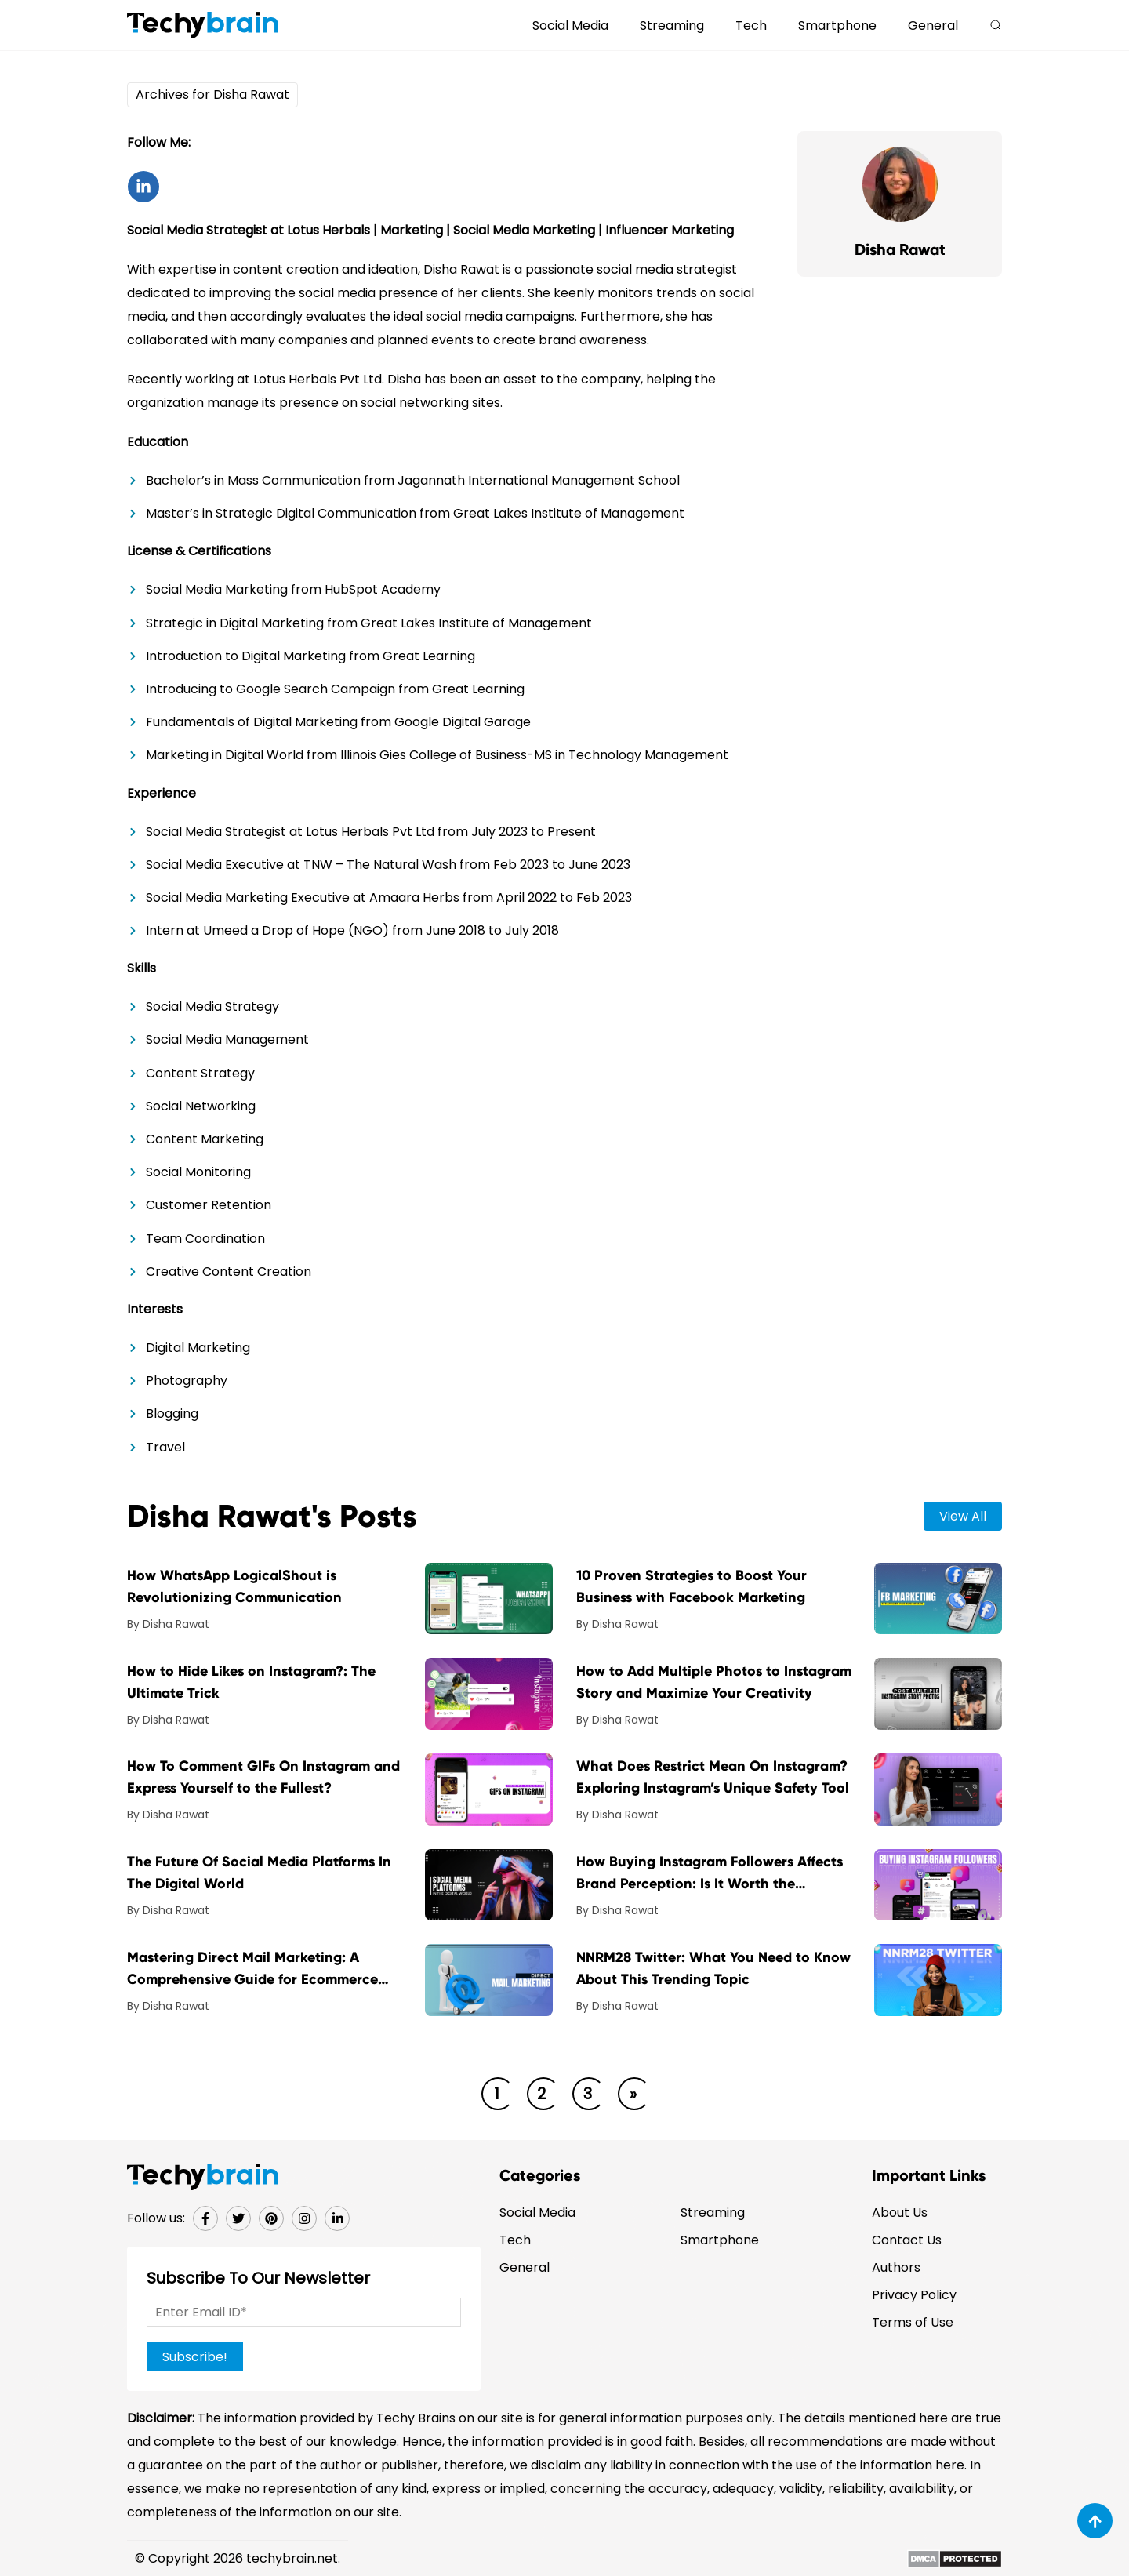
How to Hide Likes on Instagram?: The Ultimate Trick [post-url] (251, 1682)
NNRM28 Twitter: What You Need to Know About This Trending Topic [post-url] (713, 1968)
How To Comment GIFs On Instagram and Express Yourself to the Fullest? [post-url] (263, 1777)
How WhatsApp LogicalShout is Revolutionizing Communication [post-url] (234, 1586)
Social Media (570, 25)
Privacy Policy (914, 2295)
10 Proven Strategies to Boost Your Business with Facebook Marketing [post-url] (691, 1586)
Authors (896, 2267)
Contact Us (907, 2240)
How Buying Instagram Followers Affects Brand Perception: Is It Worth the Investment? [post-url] (709, 1874)
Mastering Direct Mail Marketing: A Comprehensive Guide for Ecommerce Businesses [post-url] (252, 1969)
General (933, 25)
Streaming (672, 25)
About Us (900, 2213)
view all (962, 1516)
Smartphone (837, 25)
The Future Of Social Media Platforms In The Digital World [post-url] (259, 1872)
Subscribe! (194, 2357)
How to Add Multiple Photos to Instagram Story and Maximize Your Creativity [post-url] (713, 1682)
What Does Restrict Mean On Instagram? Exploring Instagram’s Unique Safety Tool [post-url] (712, 1777)
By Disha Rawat (168, 1624)
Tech (751, 25)
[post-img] (489, 1598)
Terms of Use (912, 2322)
